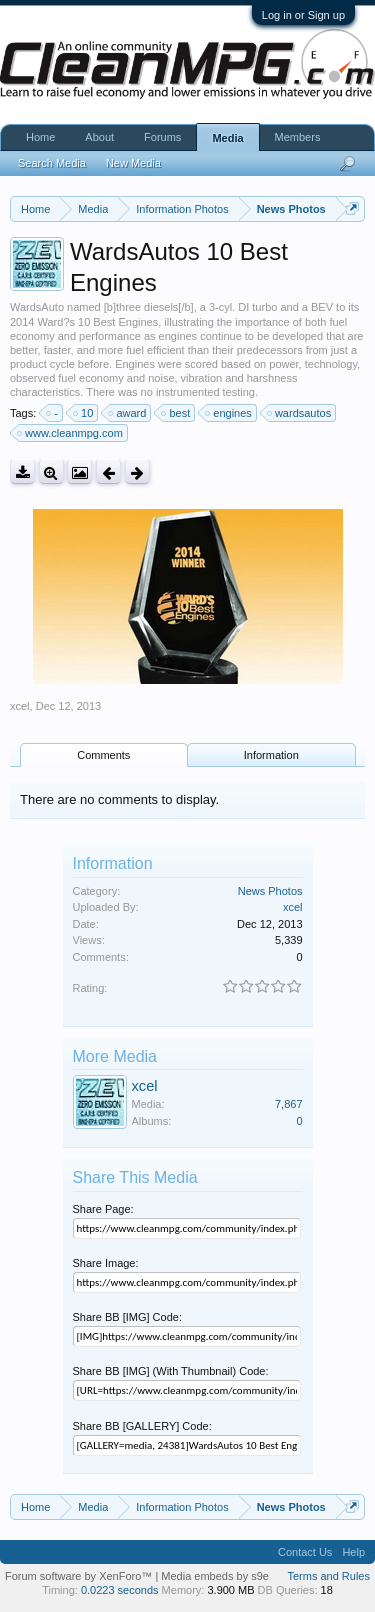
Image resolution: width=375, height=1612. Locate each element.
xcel (20, 706)
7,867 (289, 1104)
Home (40, 137)
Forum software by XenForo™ (80, 1576)
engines (229, 413)
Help (353, 1552)
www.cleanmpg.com (71, 433)
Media (227, 138)
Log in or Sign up (303, 15)
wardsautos (300, 413)
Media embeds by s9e (215, 1576)
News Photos (270, 891)
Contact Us (305, 1552)
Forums (162, 137)
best (176, 413)
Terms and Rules (328, 1576)
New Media (133, 163)
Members (298, 137)
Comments (103, 755)
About (99, 137)
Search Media (52, 163)
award (128, 413)
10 (84, 413)
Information (271, 755)
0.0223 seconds (120, 1590)
